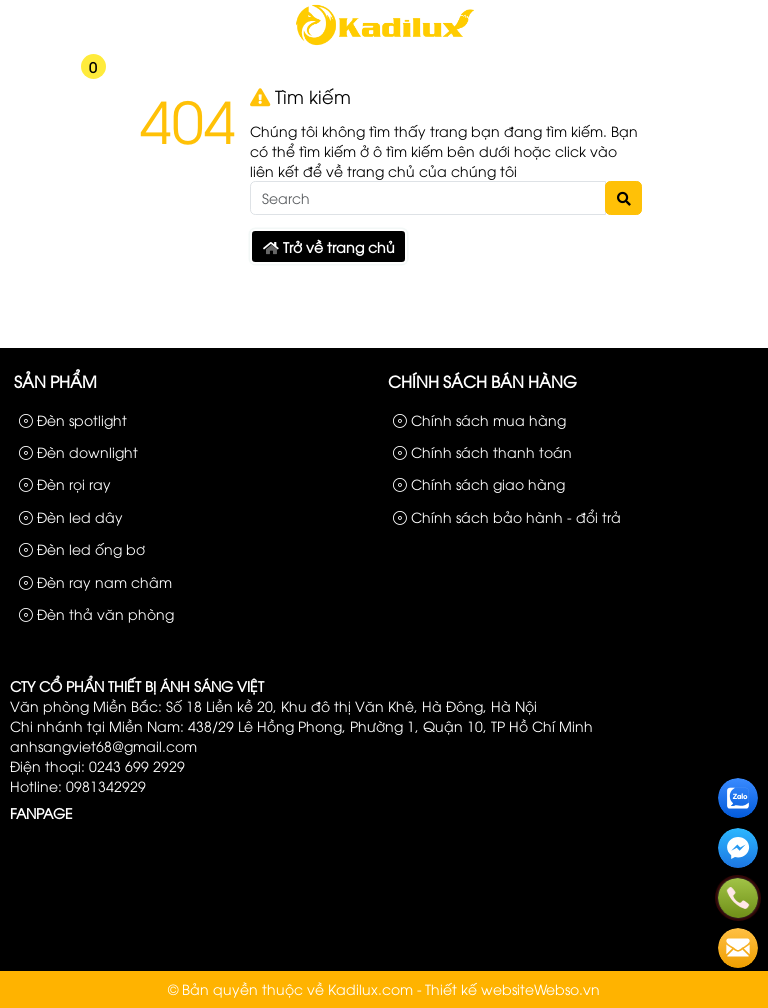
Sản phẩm (570, 18)
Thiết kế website (479, 988)
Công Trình (654, 18)
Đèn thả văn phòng (96, 613)
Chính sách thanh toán (482, 451)
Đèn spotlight (73, 419)
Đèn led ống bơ (82, 548)
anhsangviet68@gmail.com (103, 745)
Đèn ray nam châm (95, 581)
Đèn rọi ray (65, 483)
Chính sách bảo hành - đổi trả (507, 516)
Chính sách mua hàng (479, 419)
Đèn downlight (78, 451)
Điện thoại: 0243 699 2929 (97, 765)
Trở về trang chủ (329, 246)
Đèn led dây (71, 516)
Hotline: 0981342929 (78, 785)
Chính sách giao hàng (479, 483)
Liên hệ (727, 18)
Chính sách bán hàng (482, 381)
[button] (19, 80)
